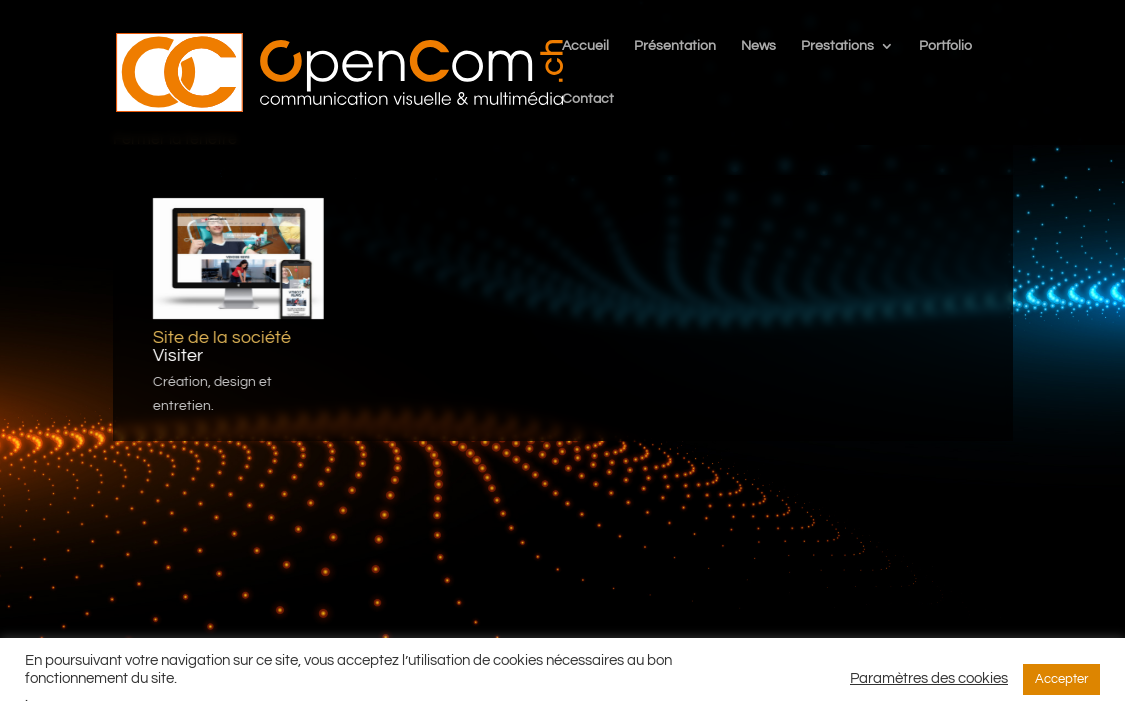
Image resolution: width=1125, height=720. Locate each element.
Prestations (837, 46)
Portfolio (945, 46)
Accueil (585, 46)
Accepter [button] (1061, 679)
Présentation (675, 46)
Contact (588, 99)
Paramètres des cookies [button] (929, 678)
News (758, 46)
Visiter (177, 355)
